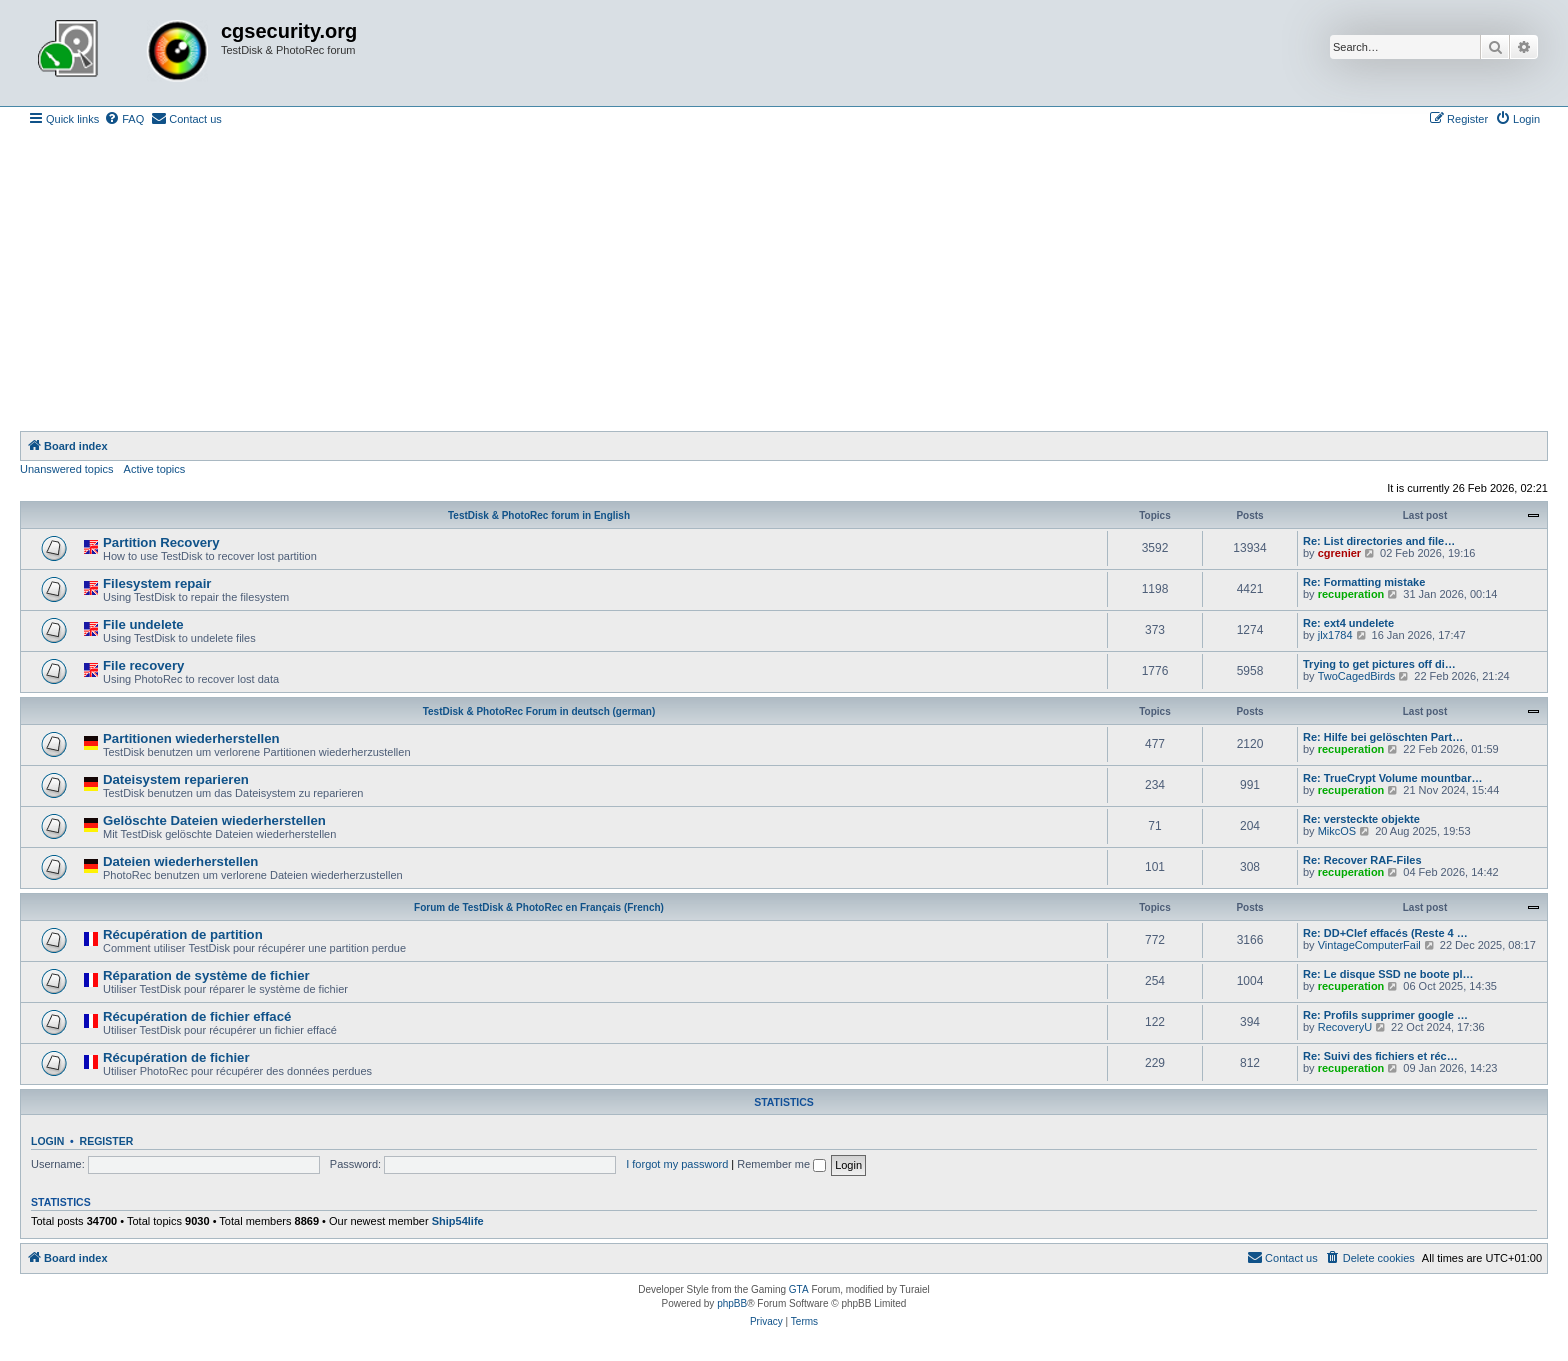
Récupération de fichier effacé (197, 1016)
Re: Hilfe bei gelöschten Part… (1383, 737)
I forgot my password (677, 1164)
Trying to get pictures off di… (1379, 664)
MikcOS (1337, 831)
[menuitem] (124, 119)
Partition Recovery (161, 542)
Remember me (781, 1164)
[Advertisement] (784, 281)
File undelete (143, 624)
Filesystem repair (157, 583)
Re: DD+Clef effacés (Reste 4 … (1385, 933)
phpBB (732, 1303)
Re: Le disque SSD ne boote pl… (1388, 974)
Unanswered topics (67, 469)
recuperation (1351, 594)
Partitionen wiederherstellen (191, 738)
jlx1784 (1335, 635)
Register (107, 1141)
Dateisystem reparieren (176, 779)
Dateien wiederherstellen (180, 861)
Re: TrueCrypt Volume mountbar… (1392, 778)
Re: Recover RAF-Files (1362, 860)
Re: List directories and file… (1379, 541)
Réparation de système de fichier (206, 975)
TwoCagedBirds (1357, 676)
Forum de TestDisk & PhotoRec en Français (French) (539, 907)
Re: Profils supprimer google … (1385, 1015)
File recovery (143, 665)
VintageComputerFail (1369, 945)
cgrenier (1339, 553)
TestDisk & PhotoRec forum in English (539, 515)
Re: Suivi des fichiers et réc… (1380, 1056)
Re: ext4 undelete (1348, 623)
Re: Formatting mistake (1364, 582)
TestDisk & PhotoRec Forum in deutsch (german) (539, 711)
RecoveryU (1345, 1027)
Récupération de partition (183, 934)
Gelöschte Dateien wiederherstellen (214, 820)
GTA (799, 1289)
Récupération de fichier (176, 1057)
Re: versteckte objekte (1361, 819)
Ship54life (458, 1221)
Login (47, 1141)
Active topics (155, 469)
